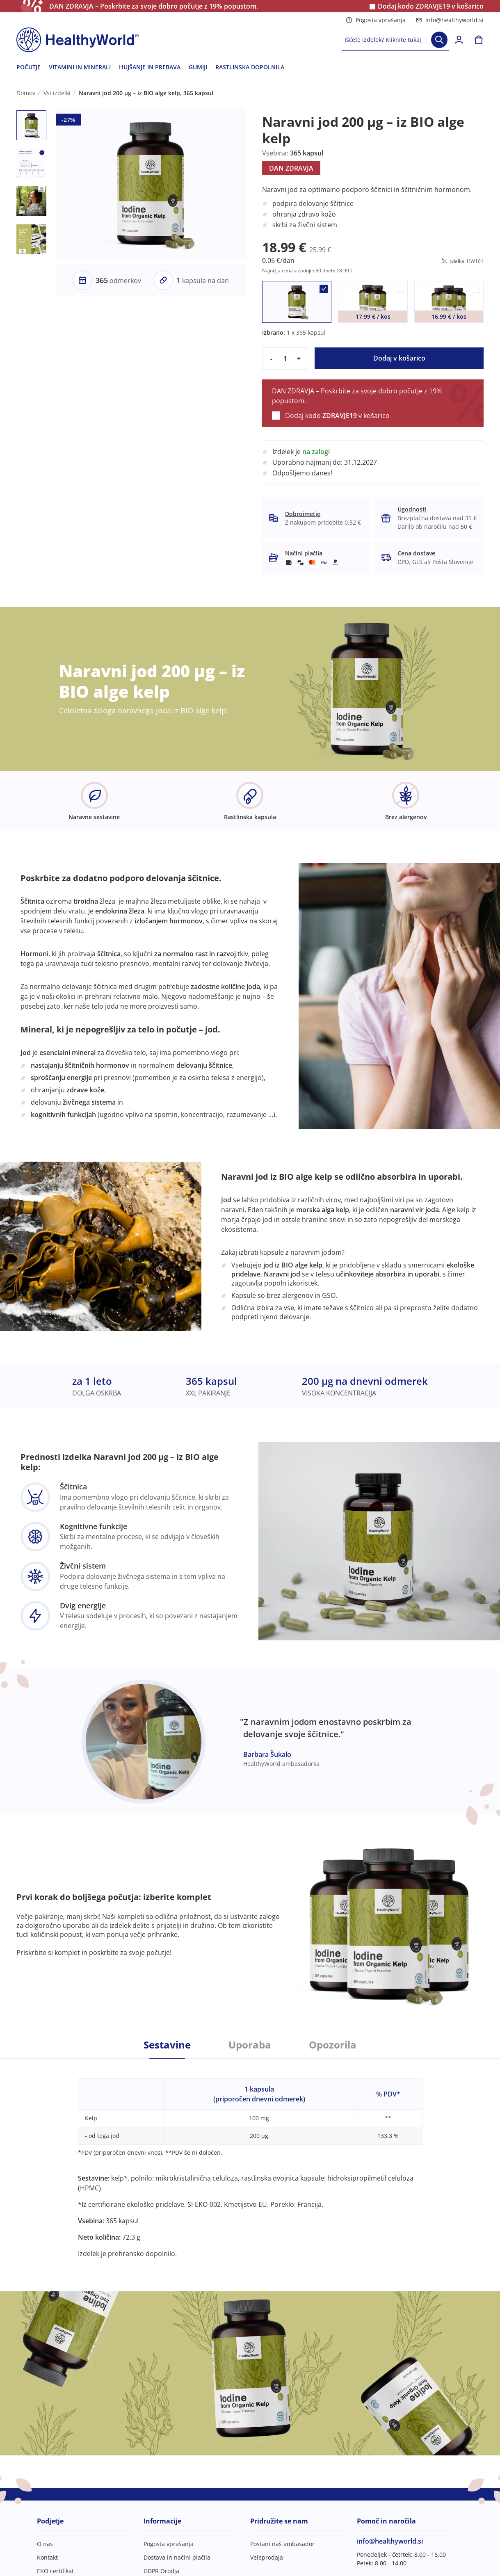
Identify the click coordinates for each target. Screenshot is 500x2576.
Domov (25, 93)
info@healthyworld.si (450, 20)
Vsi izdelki (57, 93)
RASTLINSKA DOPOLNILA (249, 67)
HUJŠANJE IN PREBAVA (149, 67)
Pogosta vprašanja (376, 20)
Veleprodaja (266, 2557)
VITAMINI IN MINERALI (80, 67)
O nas (45, 2544)
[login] (459, 40)
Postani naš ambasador (282, 2544)
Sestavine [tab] (167, 2045)
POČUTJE (28, 67)
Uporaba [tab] (249, 2045)
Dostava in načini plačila (177, 2557)
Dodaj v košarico (399, 358)
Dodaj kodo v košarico (431, 6)
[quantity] (285, 358)
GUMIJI (198, 67)
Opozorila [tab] (332, 2045)
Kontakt (47, 2557)
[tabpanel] (250, 2159)
